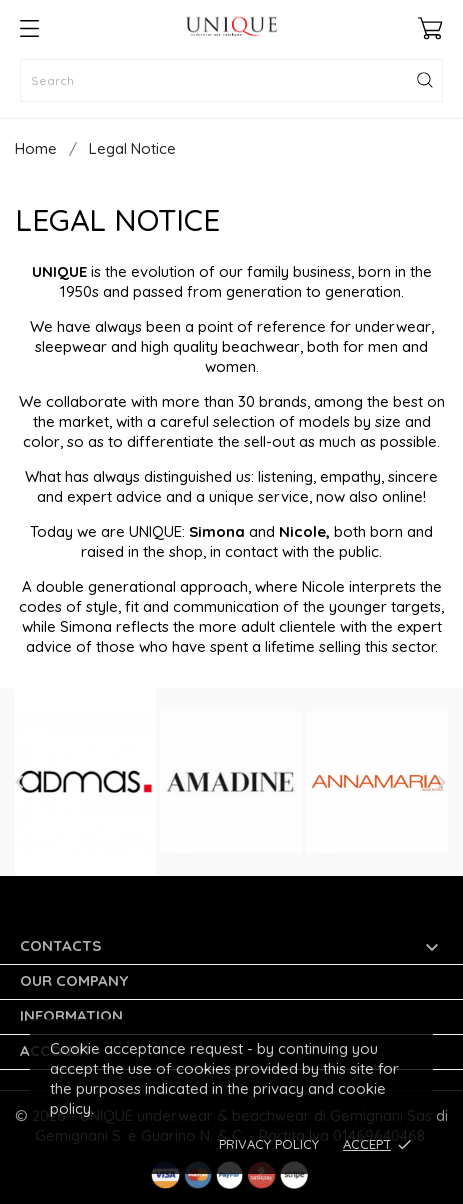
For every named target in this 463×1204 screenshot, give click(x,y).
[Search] (231, 80)
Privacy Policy (269, 1144)
